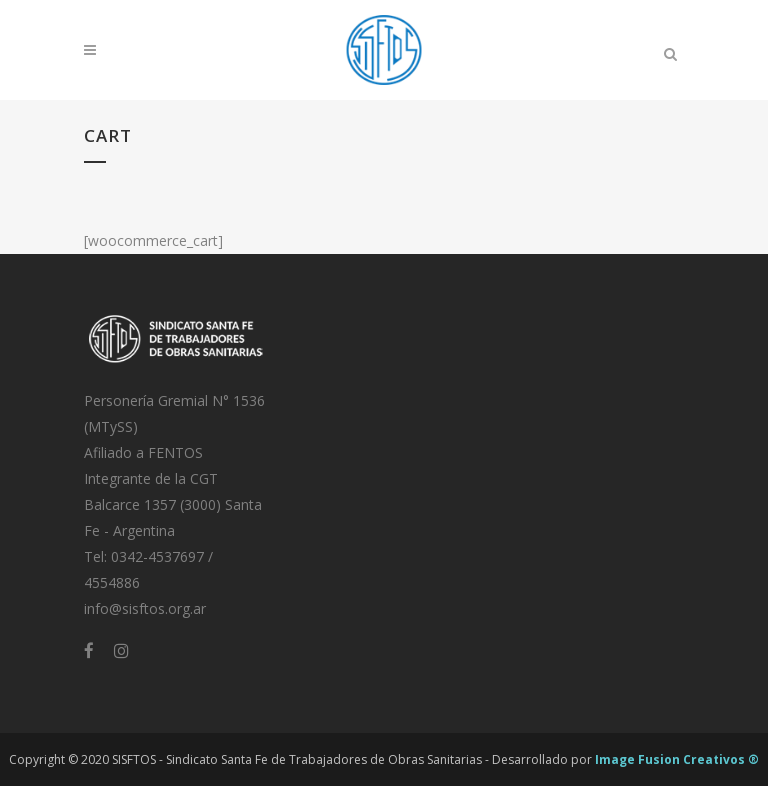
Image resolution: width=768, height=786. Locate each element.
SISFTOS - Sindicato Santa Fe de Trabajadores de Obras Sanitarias (297, 759)
